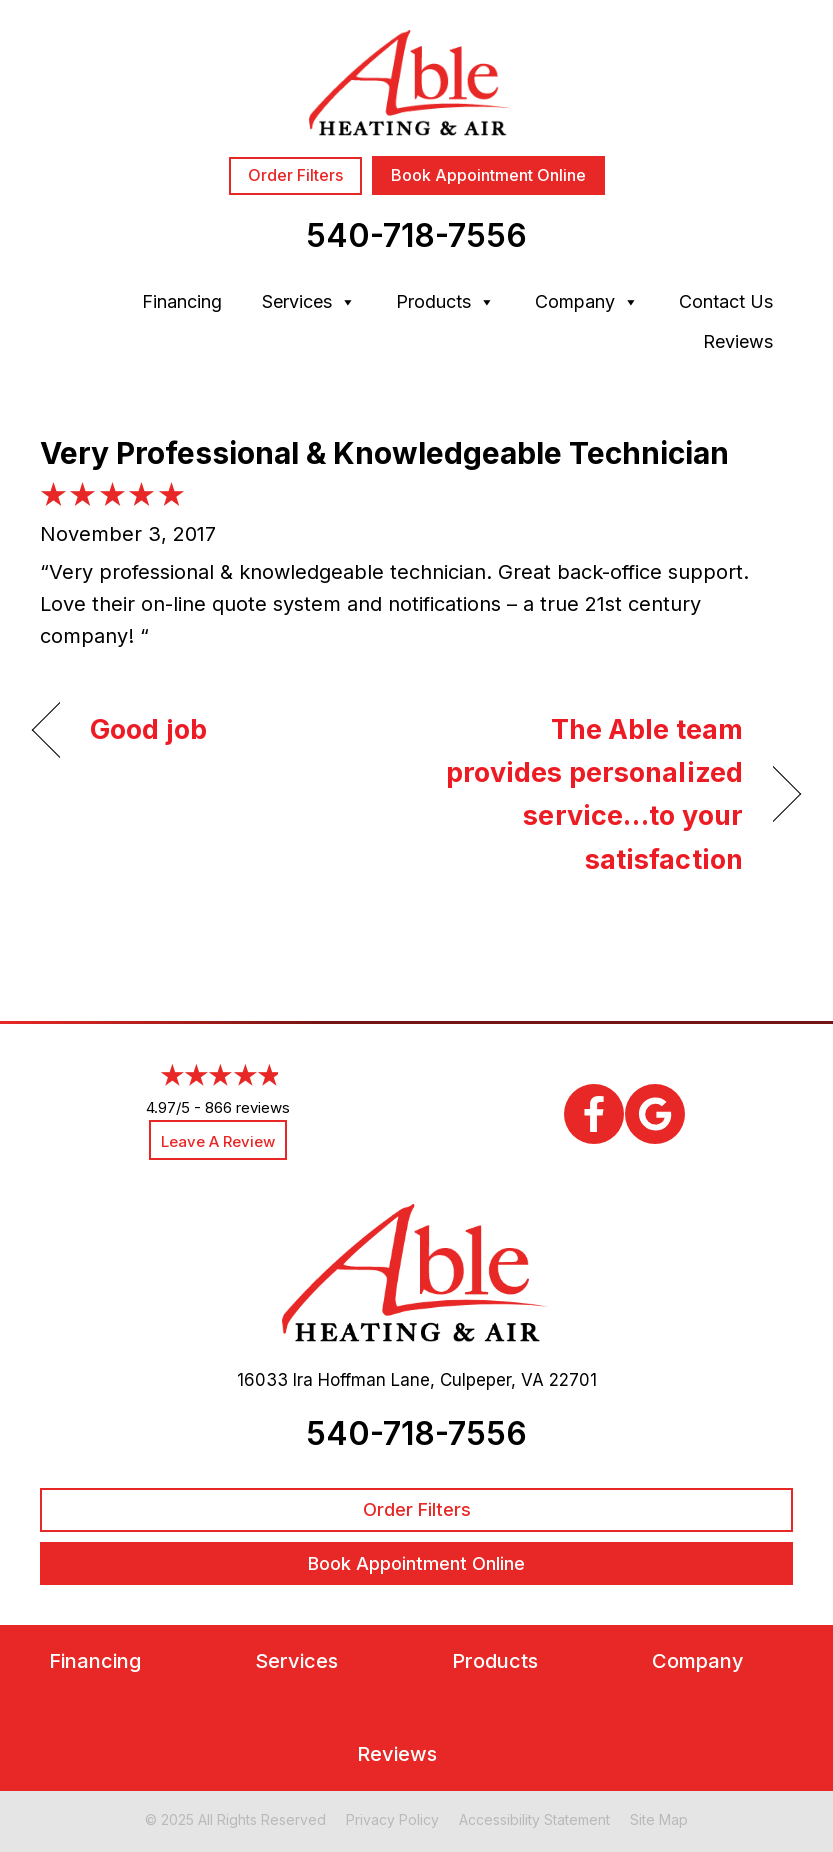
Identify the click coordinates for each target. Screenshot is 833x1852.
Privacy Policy (392, 1819)
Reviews (738, 341)
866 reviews (247, 1107)
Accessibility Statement (534, 1819)
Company (587, 302)
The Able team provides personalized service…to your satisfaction (591, 794)
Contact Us (726, 301)
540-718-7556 (416, 235)
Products (445, 302)
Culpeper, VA (492, 1380)
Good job (148, 729)
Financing (182, 301)
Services (309, 302)
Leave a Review (218, 1141)
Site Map (659, 1819)
